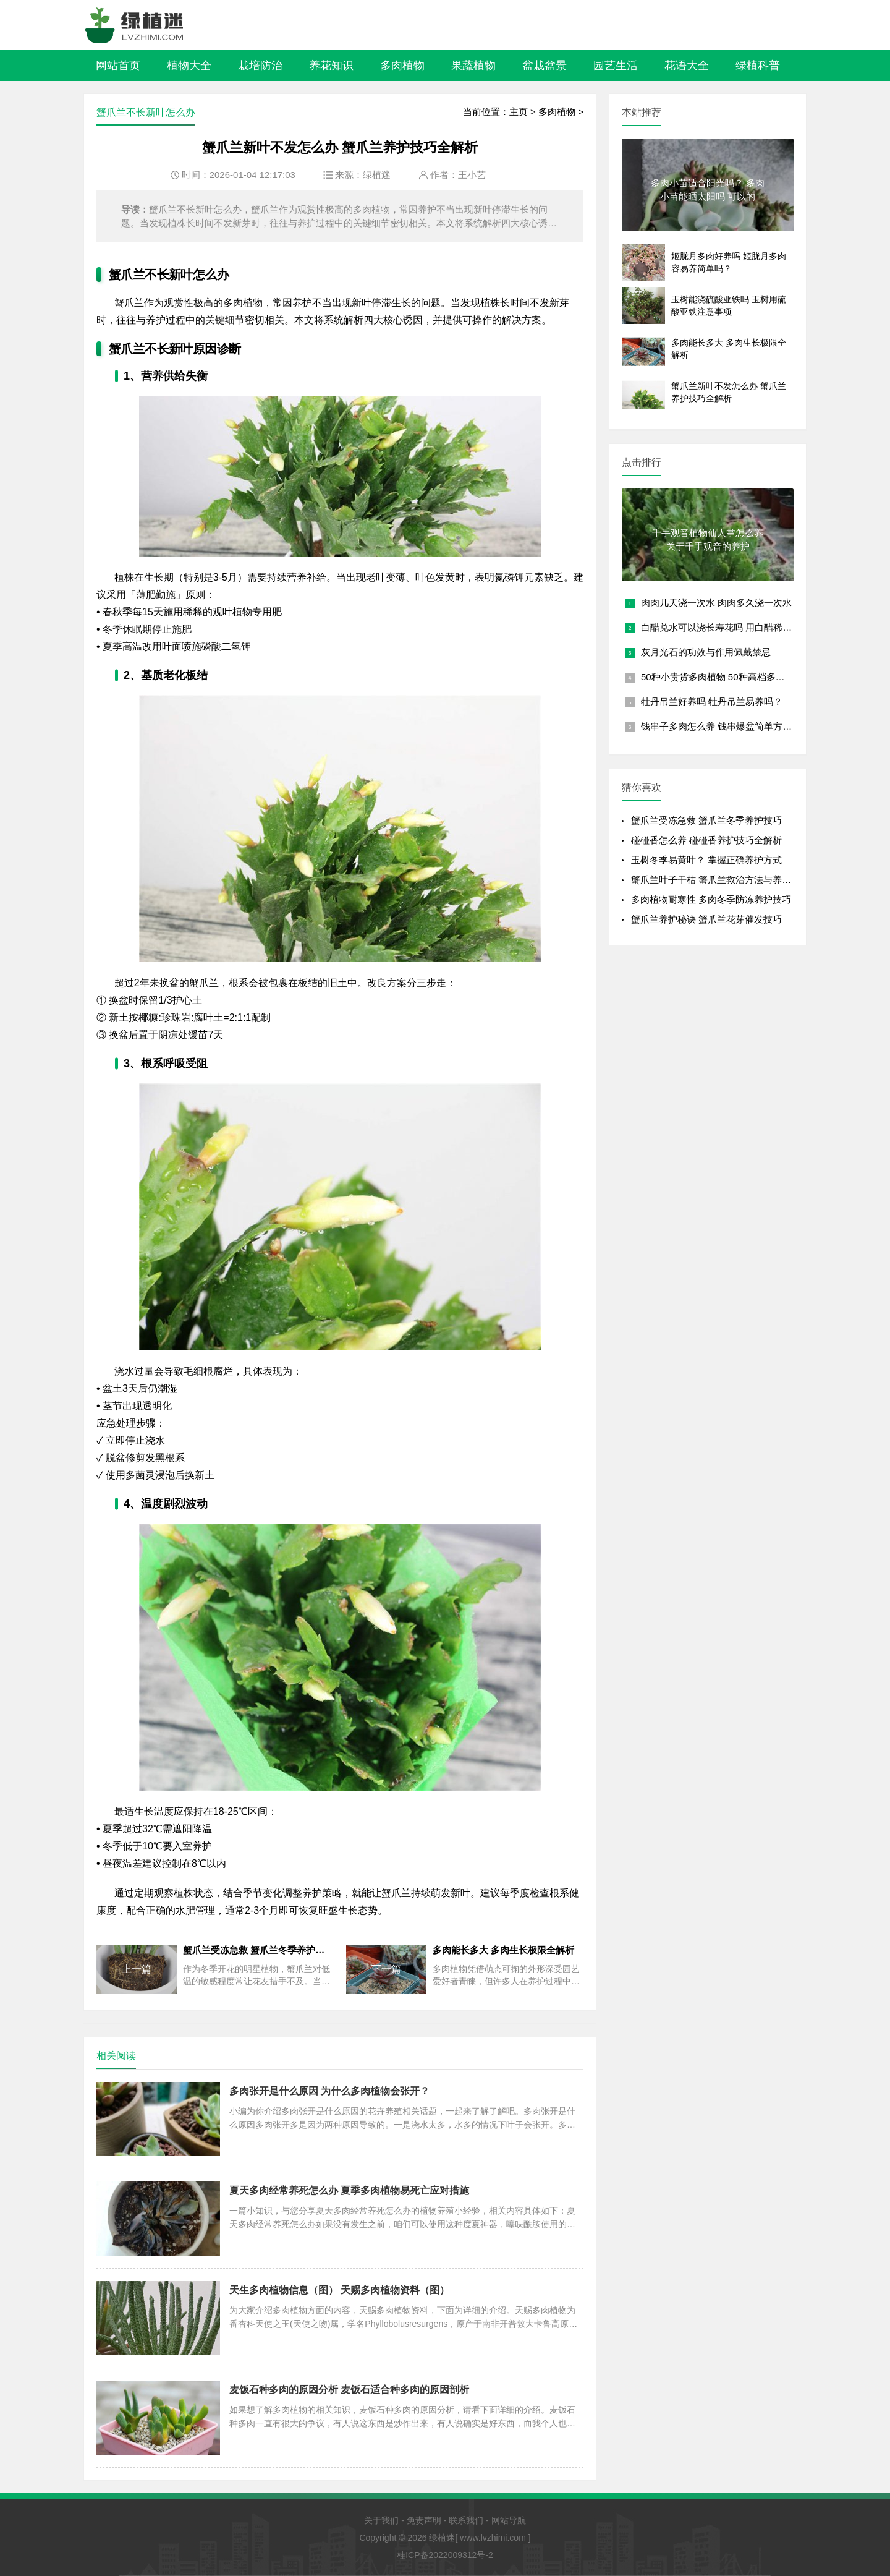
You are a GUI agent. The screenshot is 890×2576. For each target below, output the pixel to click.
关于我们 (381, 2520)
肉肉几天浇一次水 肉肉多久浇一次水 (716, 602)
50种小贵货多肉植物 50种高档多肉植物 (722, 677)
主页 (518, 111)
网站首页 (118, 65)
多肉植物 (402, 65)
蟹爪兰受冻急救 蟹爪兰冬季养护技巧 (706, 820)
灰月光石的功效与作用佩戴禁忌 (706, 652)
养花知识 (331, 65)
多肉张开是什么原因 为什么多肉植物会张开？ (329, 2091)
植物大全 (189, 65)
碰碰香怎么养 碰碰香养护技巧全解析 (706, 840)
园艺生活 (615, 65)
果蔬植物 (473, 65)
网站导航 (508, 2520)
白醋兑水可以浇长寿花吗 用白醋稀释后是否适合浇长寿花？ (762, 627)
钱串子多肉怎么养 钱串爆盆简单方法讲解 (725, 726)
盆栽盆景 (544, 65)
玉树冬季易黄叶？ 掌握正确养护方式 (706, 860)
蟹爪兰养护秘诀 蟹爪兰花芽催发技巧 (706, 919)
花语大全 (686, 65)
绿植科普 (757, 65)
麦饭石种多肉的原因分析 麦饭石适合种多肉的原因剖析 (349, 2389)
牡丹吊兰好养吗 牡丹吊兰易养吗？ (711, 701)
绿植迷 (377, 174)
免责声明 (424, 2520)
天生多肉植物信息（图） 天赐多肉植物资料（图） (339, 2290)
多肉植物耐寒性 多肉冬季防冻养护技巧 (711, 899)
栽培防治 (260, 65)
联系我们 (466, 2520)
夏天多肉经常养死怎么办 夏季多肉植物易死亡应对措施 (349, 2190)
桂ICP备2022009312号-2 (445, 2555)
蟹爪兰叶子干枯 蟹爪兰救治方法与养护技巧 (720, 879)
